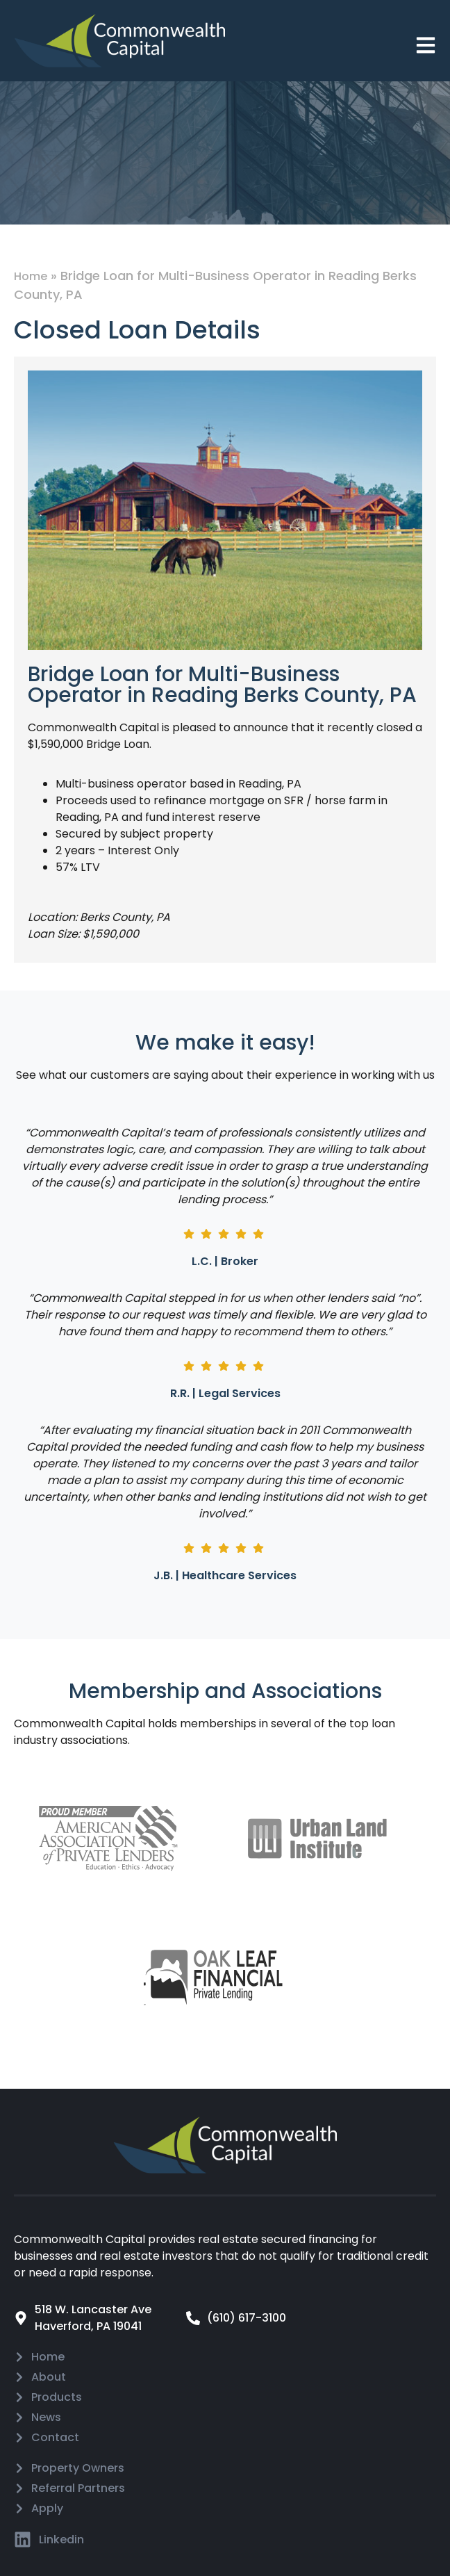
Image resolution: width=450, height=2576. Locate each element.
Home (30, 276)
